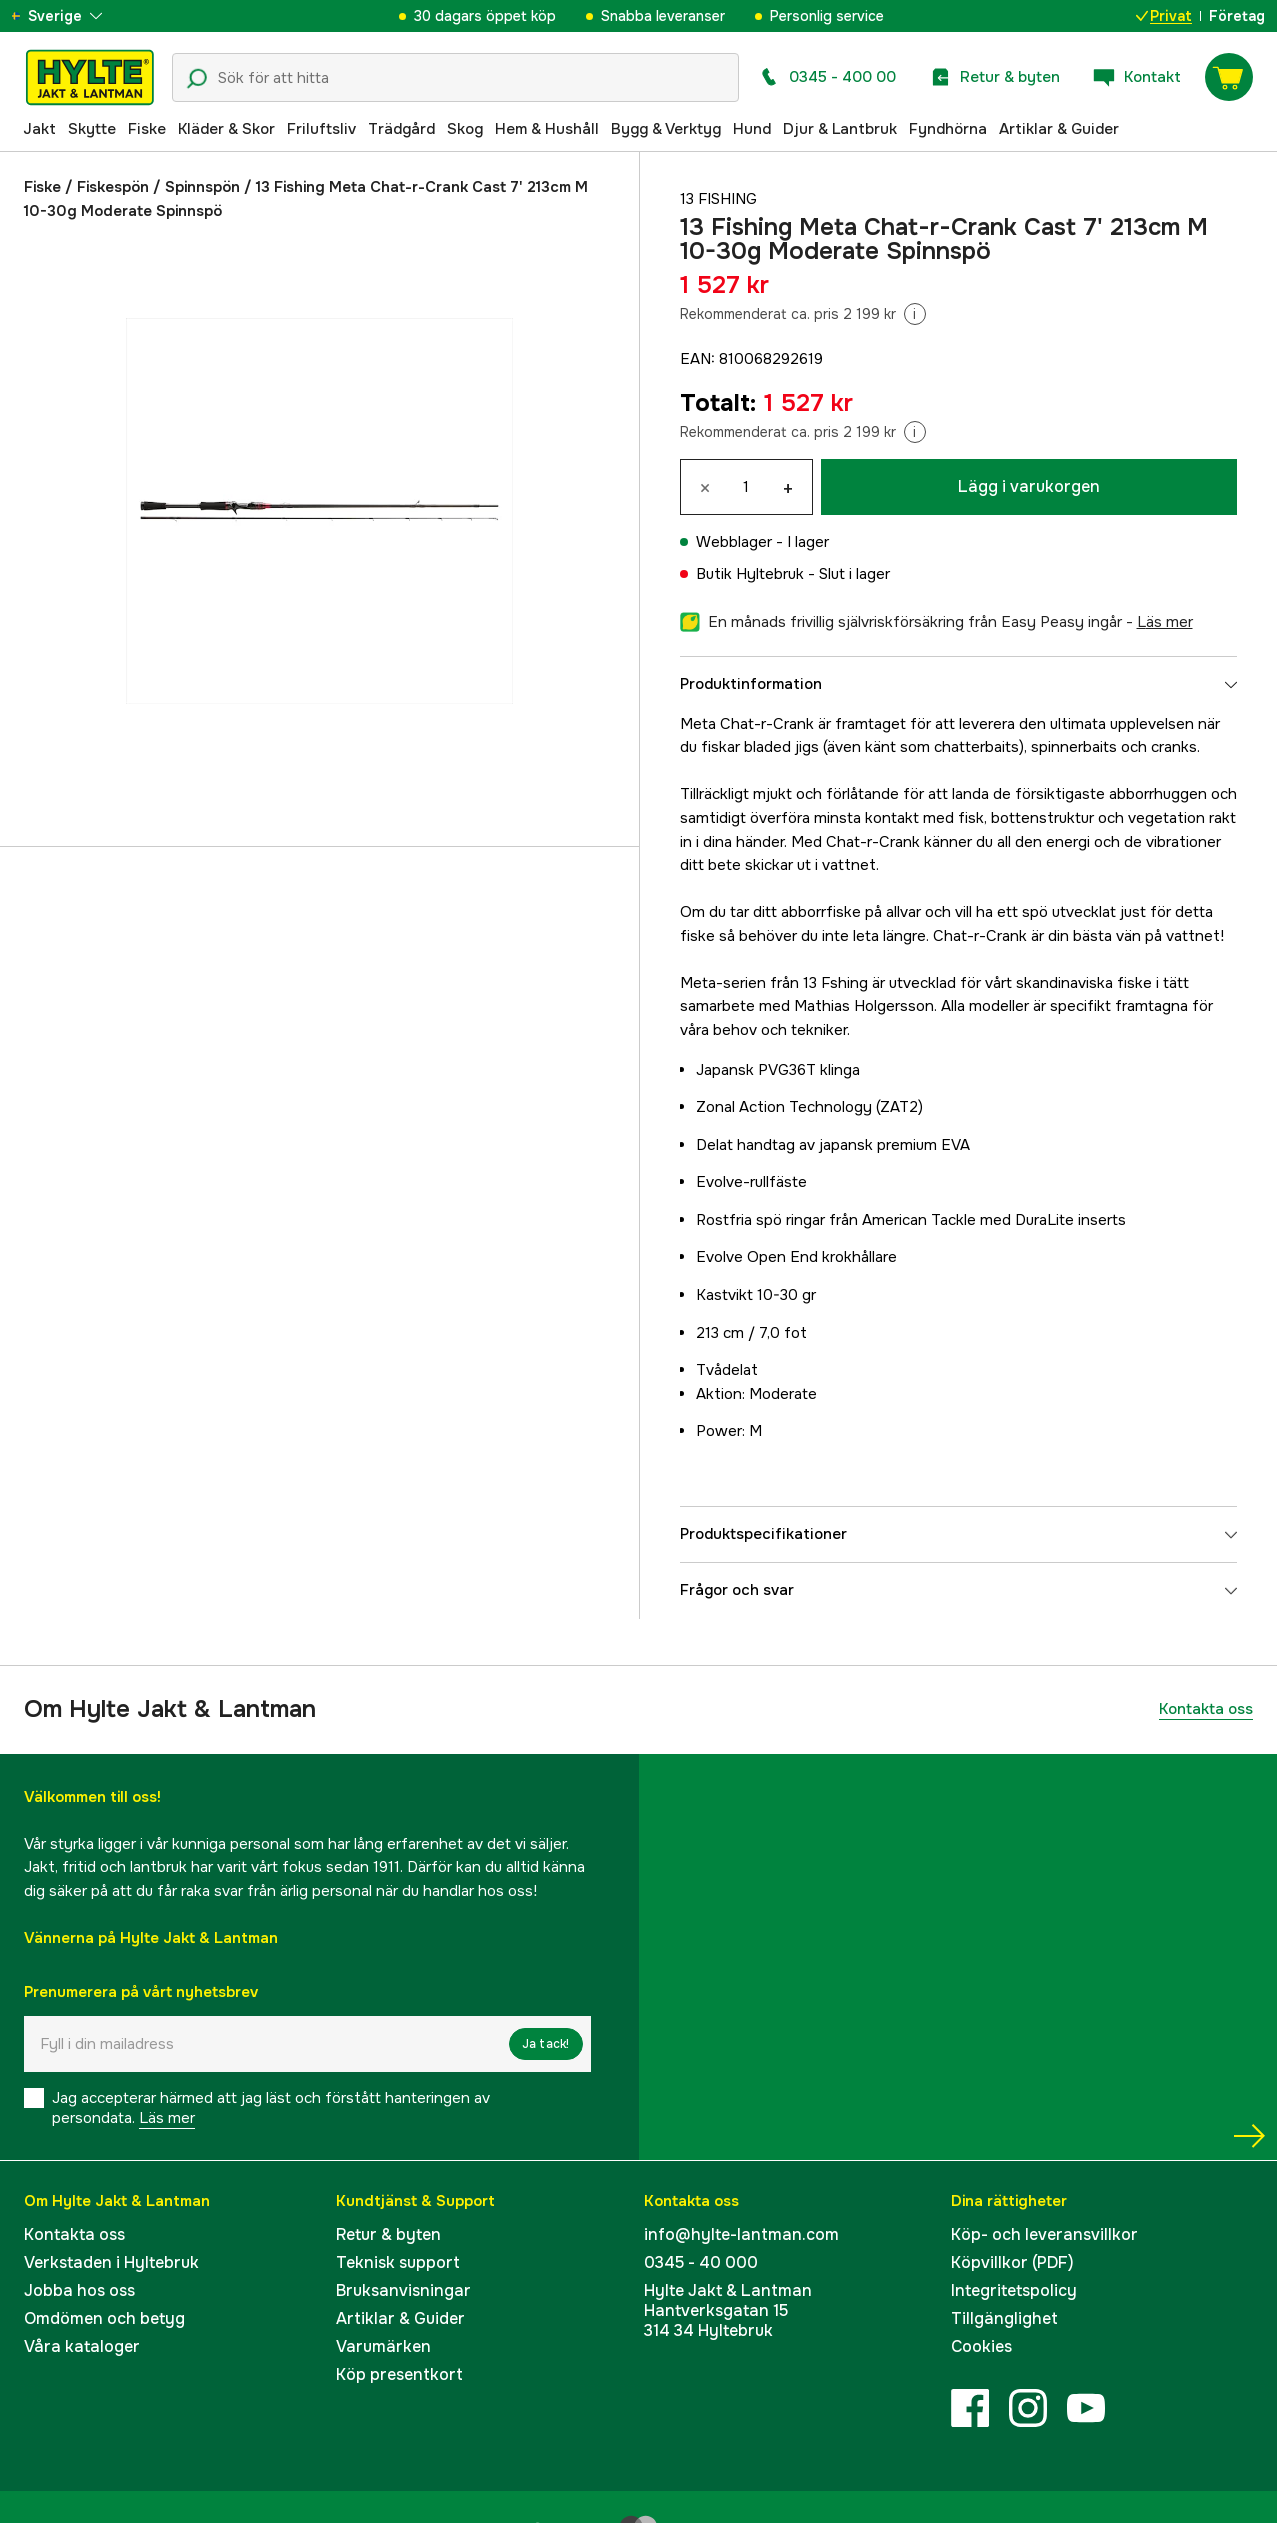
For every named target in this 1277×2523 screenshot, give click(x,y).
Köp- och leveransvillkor (1044, 2234)
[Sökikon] (197, 79)
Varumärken (383, 2346)
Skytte (92, 129)
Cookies (981, 2346)
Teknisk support (398, 2262)
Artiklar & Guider (1059, 129)
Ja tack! (546, 2044)
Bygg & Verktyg (666, 129)
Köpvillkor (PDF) (1012, 2262)
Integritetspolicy (1014, 2290)
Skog (465, 129)
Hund (752, 129)
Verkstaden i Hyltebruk (111, 2262)
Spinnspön (202, 187)
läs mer (1165, 622)
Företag (1237, 16)
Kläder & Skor (226, 129)
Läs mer (167, 2118)
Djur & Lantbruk (840, 129)
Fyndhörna (948, 129)
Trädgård (401, 129)
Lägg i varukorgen (1029, 486)
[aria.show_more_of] (73, 16)
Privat (1164, 16)
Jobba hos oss (79, 2290)
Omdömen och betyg (104, 2318)
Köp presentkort (399, 2374)
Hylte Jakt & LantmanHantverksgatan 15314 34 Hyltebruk (728, 2310)
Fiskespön (113, 187)
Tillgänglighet (1004, 2318)
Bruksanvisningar (403, 2290)
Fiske (147, 129)
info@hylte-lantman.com (741, 2234)
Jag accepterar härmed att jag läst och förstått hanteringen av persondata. (271, 2108)
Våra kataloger (82, 2346)
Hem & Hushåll (547, 129)
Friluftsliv (321, 129)
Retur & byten (388, 2234)
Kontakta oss (1206, 1709)
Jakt (39, 129)
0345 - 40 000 (701, 2262)
